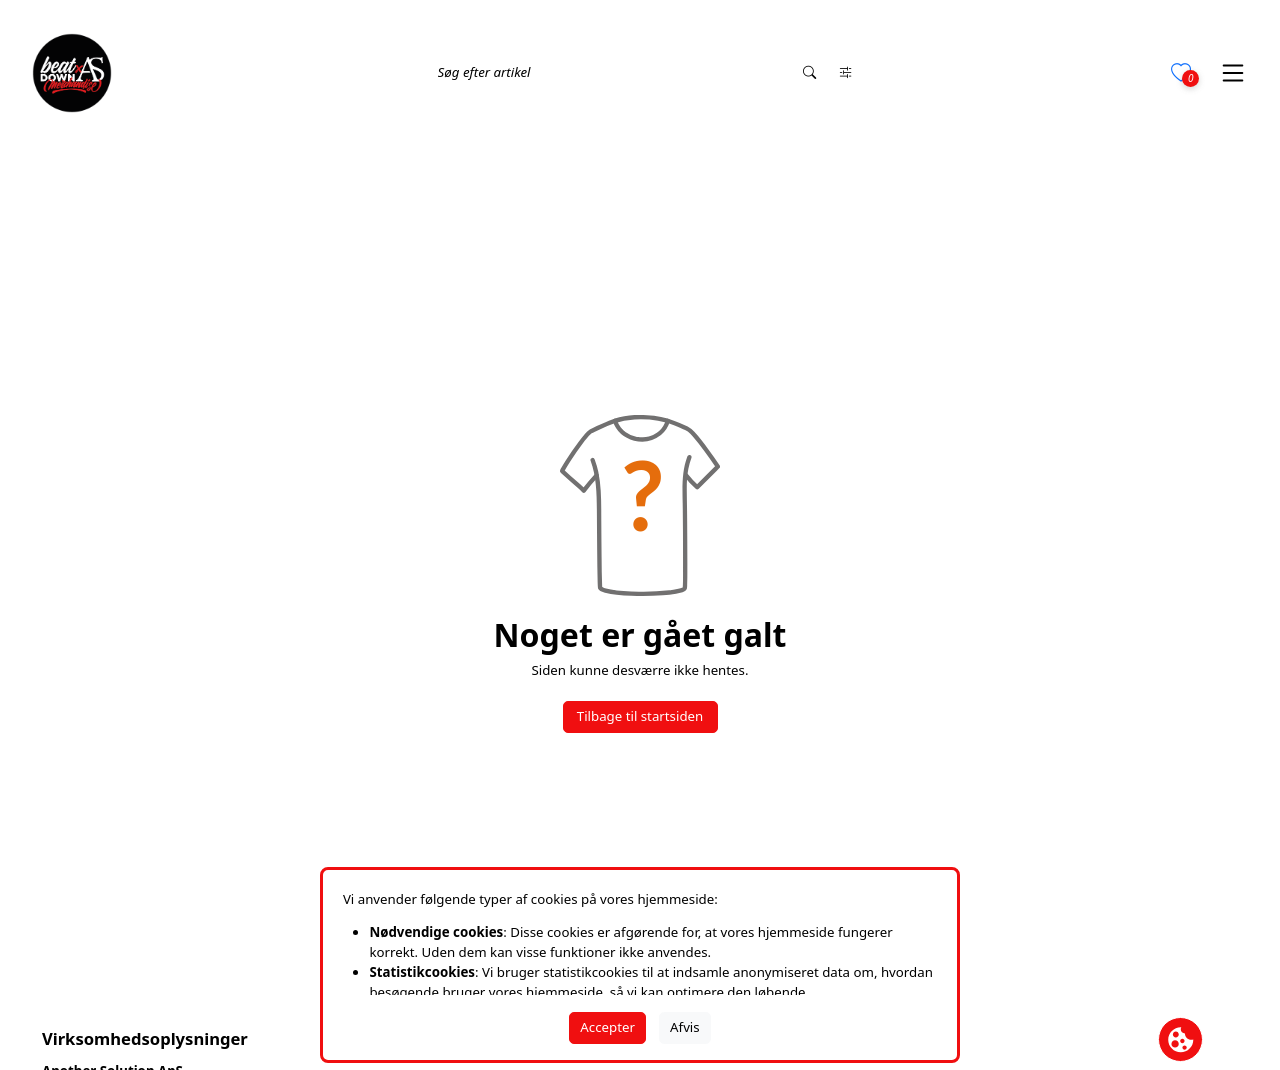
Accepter (607, 1027)
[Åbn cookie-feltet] (1180, 1039)
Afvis (685, 1027)
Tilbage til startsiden (640, 716)
